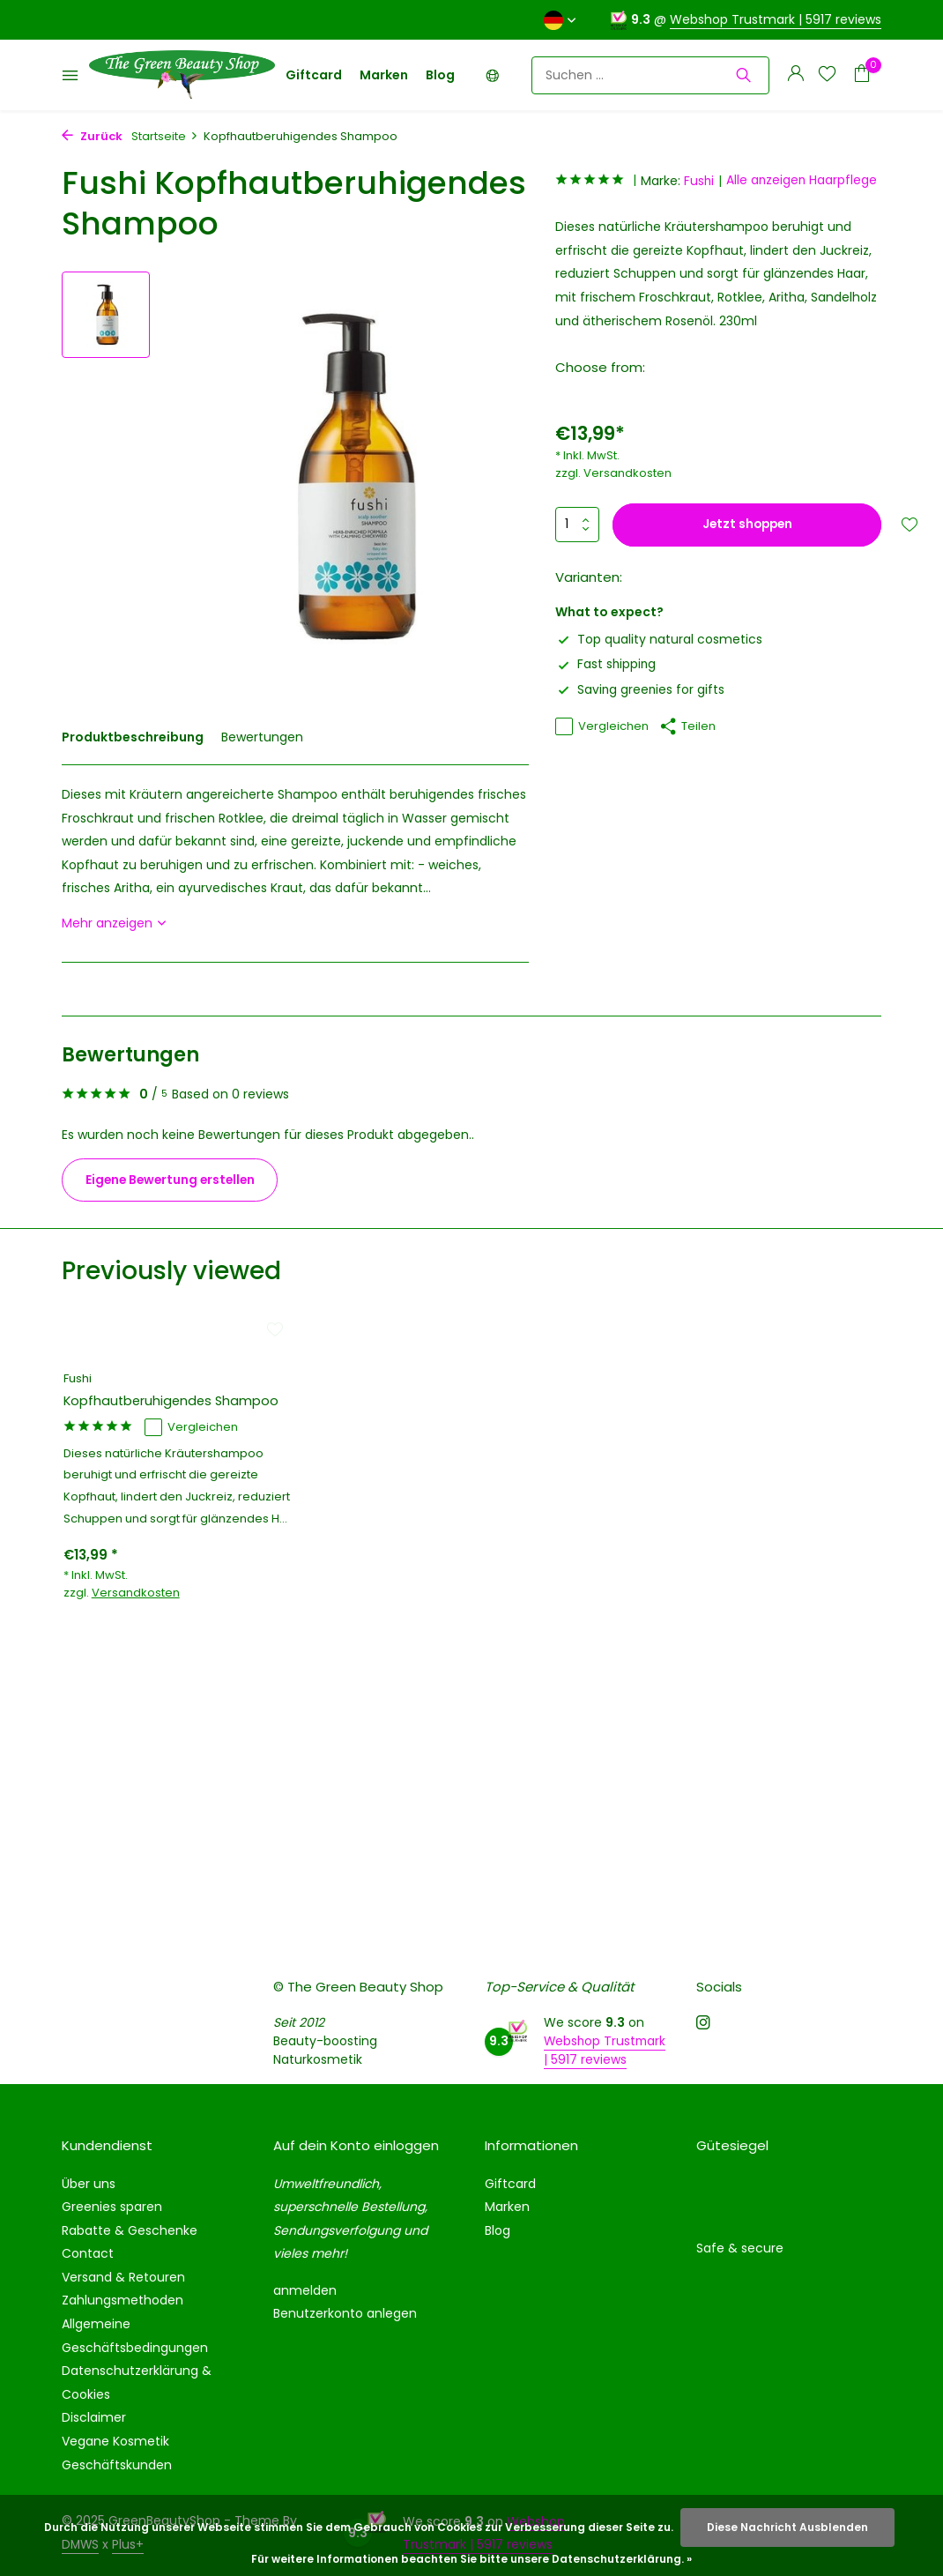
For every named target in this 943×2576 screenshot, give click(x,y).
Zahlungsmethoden (122, 2301)
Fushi (699, 181)
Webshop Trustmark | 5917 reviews (775, 19)
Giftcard (314, 75)
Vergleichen (602, 724)
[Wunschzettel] (827, 75)
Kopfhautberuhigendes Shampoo (142, 1428)
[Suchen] (650, 75)
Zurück (92, 136)
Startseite (164, 136)
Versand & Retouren (123, 2277)
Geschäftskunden (117, 2465)
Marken (384, 75)
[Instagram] (703, 2024)
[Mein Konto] (795, 75)
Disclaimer (94, 2418)
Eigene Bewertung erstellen (176, 1179)
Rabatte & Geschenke (129, 2230)
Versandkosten (627, 472)
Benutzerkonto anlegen (345, 2314)
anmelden (305, 2290)
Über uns (88, 2184)
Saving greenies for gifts (640, 688)
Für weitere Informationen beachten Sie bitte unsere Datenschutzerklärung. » (471, 2558)
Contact (88, 2254)
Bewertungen (262, 737)
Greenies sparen (112, 2207)
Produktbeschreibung (133, 737)
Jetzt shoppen (748, 523)
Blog (440, 75)
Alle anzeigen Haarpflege (803, 181)
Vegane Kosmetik (115, 2442)
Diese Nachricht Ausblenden (787, 2527)
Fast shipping (606, 664)
